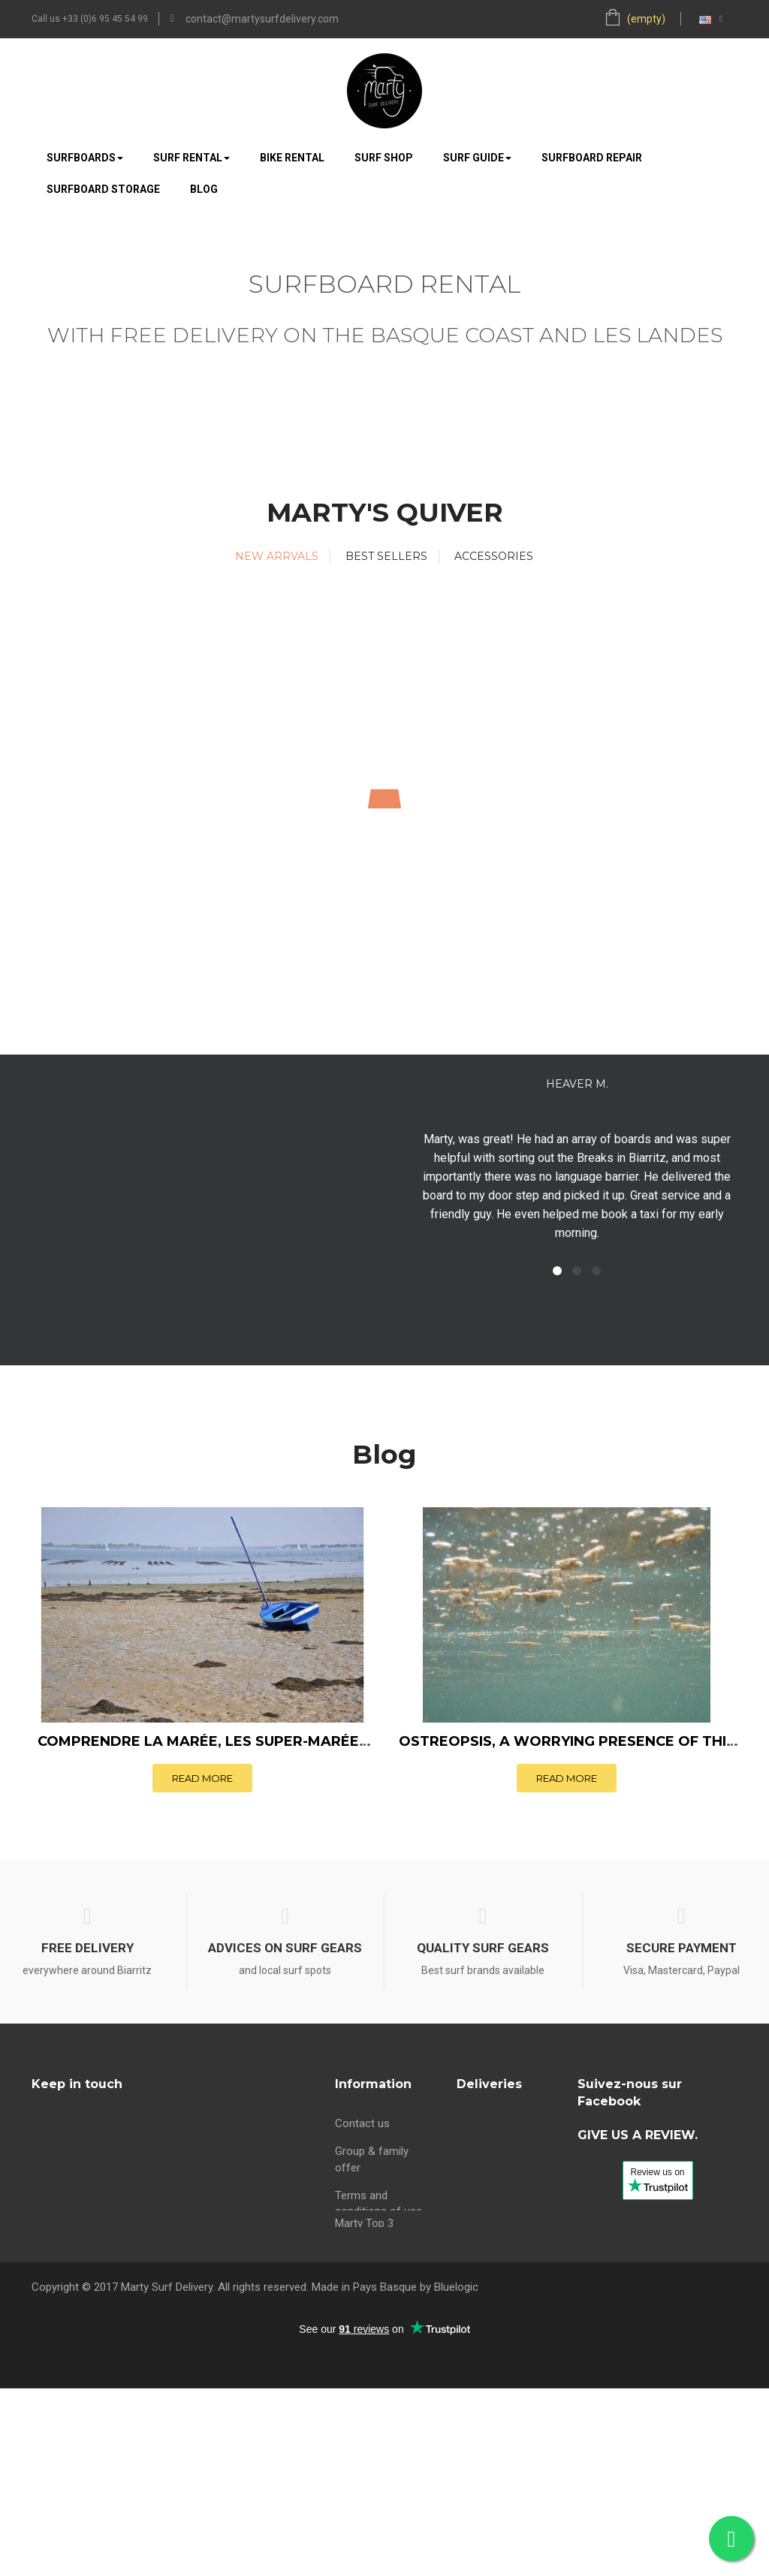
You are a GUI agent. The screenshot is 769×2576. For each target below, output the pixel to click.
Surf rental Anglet (500, 2262)
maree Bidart (366, 2291)
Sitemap (355, 2318)
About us (357, 2262)
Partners (356, 2234)
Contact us (362, 2118)
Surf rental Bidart (498, 2190)
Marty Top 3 (364, 2345)
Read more (202, 1778)
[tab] (277, 556)
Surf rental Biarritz (501, 2161)
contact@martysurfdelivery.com (262, 19)
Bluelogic (456, 2474)
